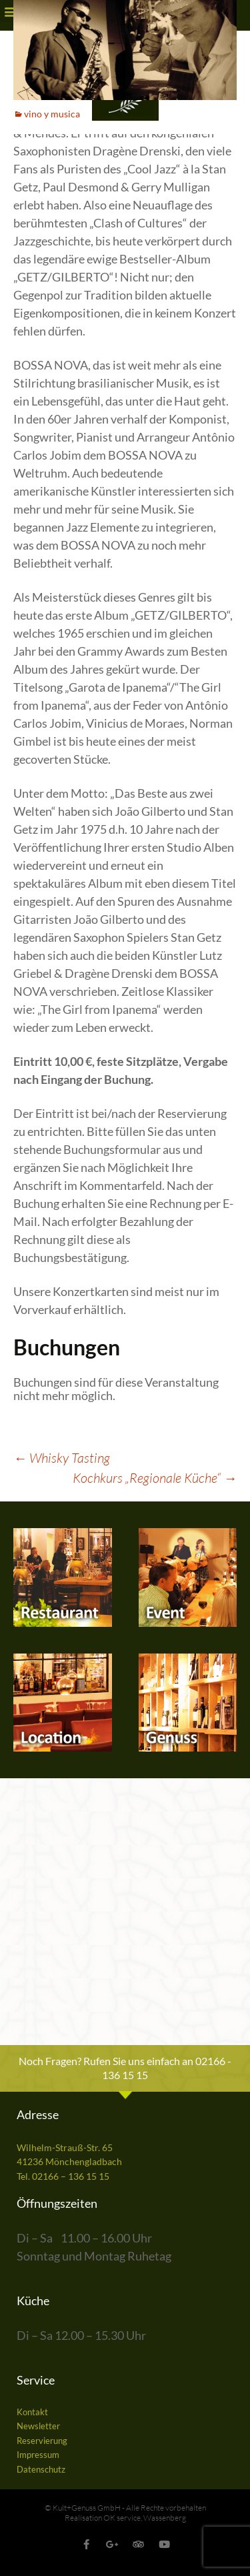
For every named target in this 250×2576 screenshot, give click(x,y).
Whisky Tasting (61, 1457)
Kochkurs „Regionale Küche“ (155, 1477)
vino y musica (52, 113)
